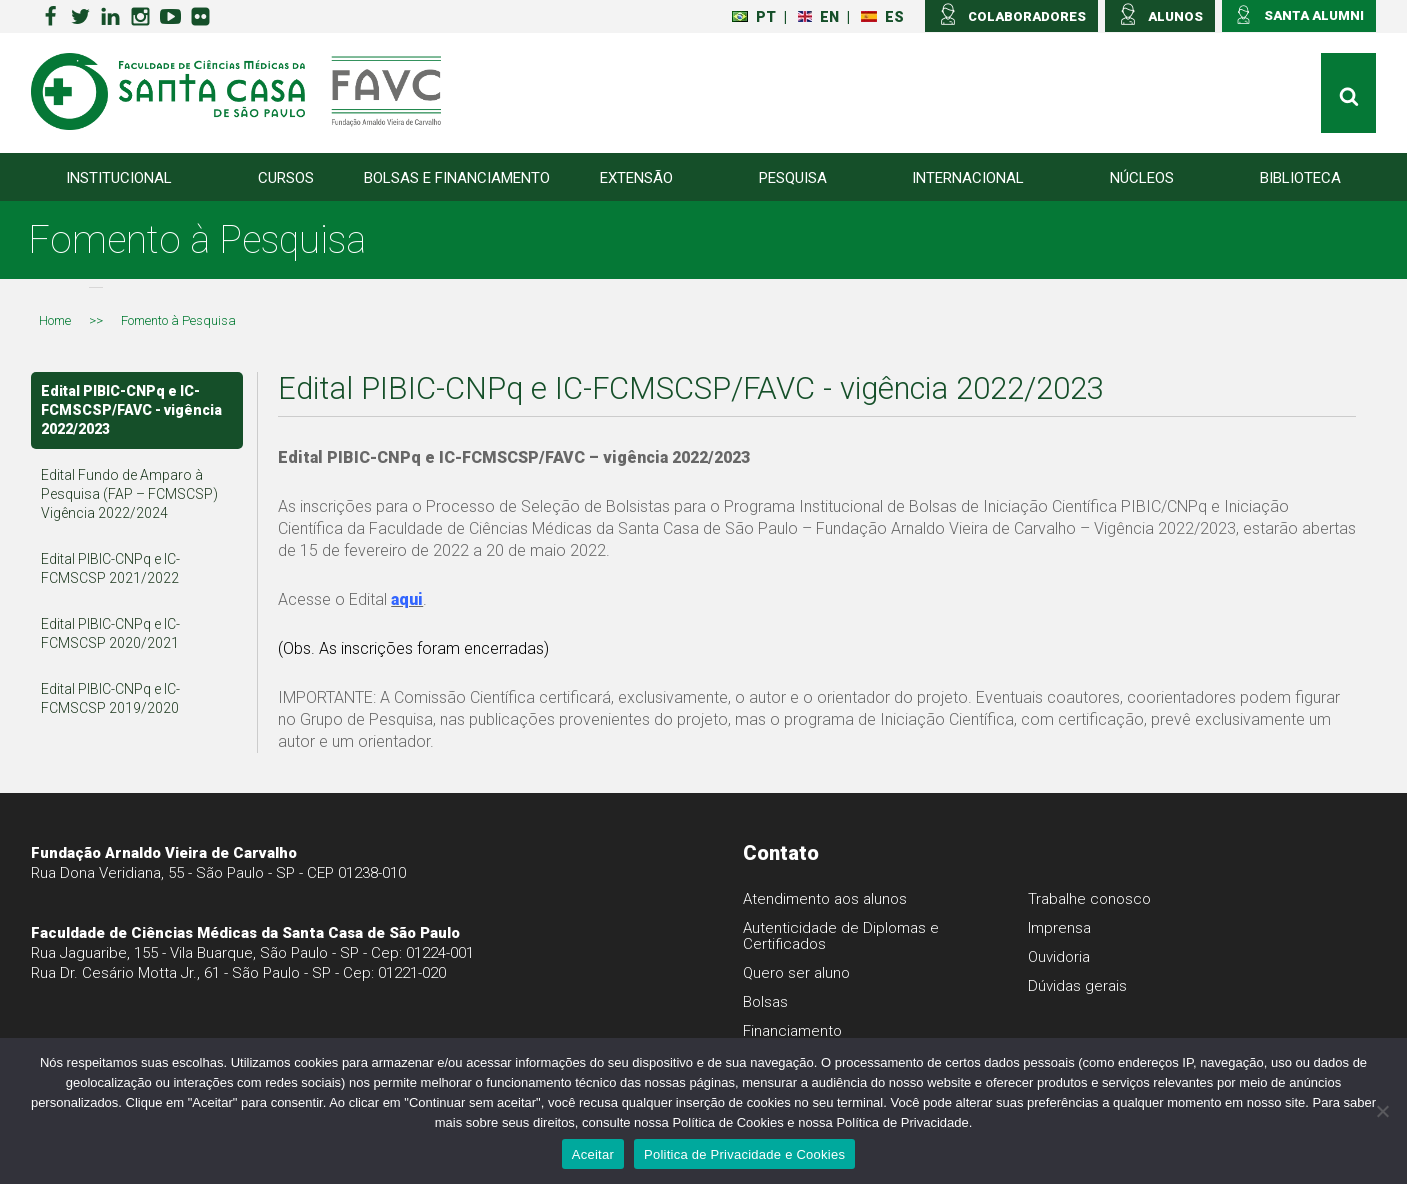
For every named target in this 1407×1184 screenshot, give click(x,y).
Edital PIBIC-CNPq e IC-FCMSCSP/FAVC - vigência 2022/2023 (131, 410)
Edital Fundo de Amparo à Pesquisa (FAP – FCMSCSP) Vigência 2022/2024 (129, 494)
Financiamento (792, 1031)
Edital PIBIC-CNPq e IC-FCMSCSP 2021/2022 (110, 568)
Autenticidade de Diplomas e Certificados (841, 936)
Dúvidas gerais (1077, 986)
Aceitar (593, 1154)
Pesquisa (793, 178)
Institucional (119, 178)
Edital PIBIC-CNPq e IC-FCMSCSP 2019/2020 (110, 698)
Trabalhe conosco (1089, 899)
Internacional (968, 178)
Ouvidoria (1059, 957)
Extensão (636, 178)
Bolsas (765, 1002)
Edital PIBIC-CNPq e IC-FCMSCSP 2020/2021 (110, 633)
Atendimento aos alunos (825, 899)
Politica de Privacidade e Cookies (744, 1154)
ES (882, 17)
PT (754, 17)
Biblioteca (1300, 178)
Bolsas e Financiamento (457, 178)
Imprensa (1059, 928)
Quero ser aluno (796, 973)
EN (818, 17)
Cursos (286, 178)
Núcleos (1142, 178)
